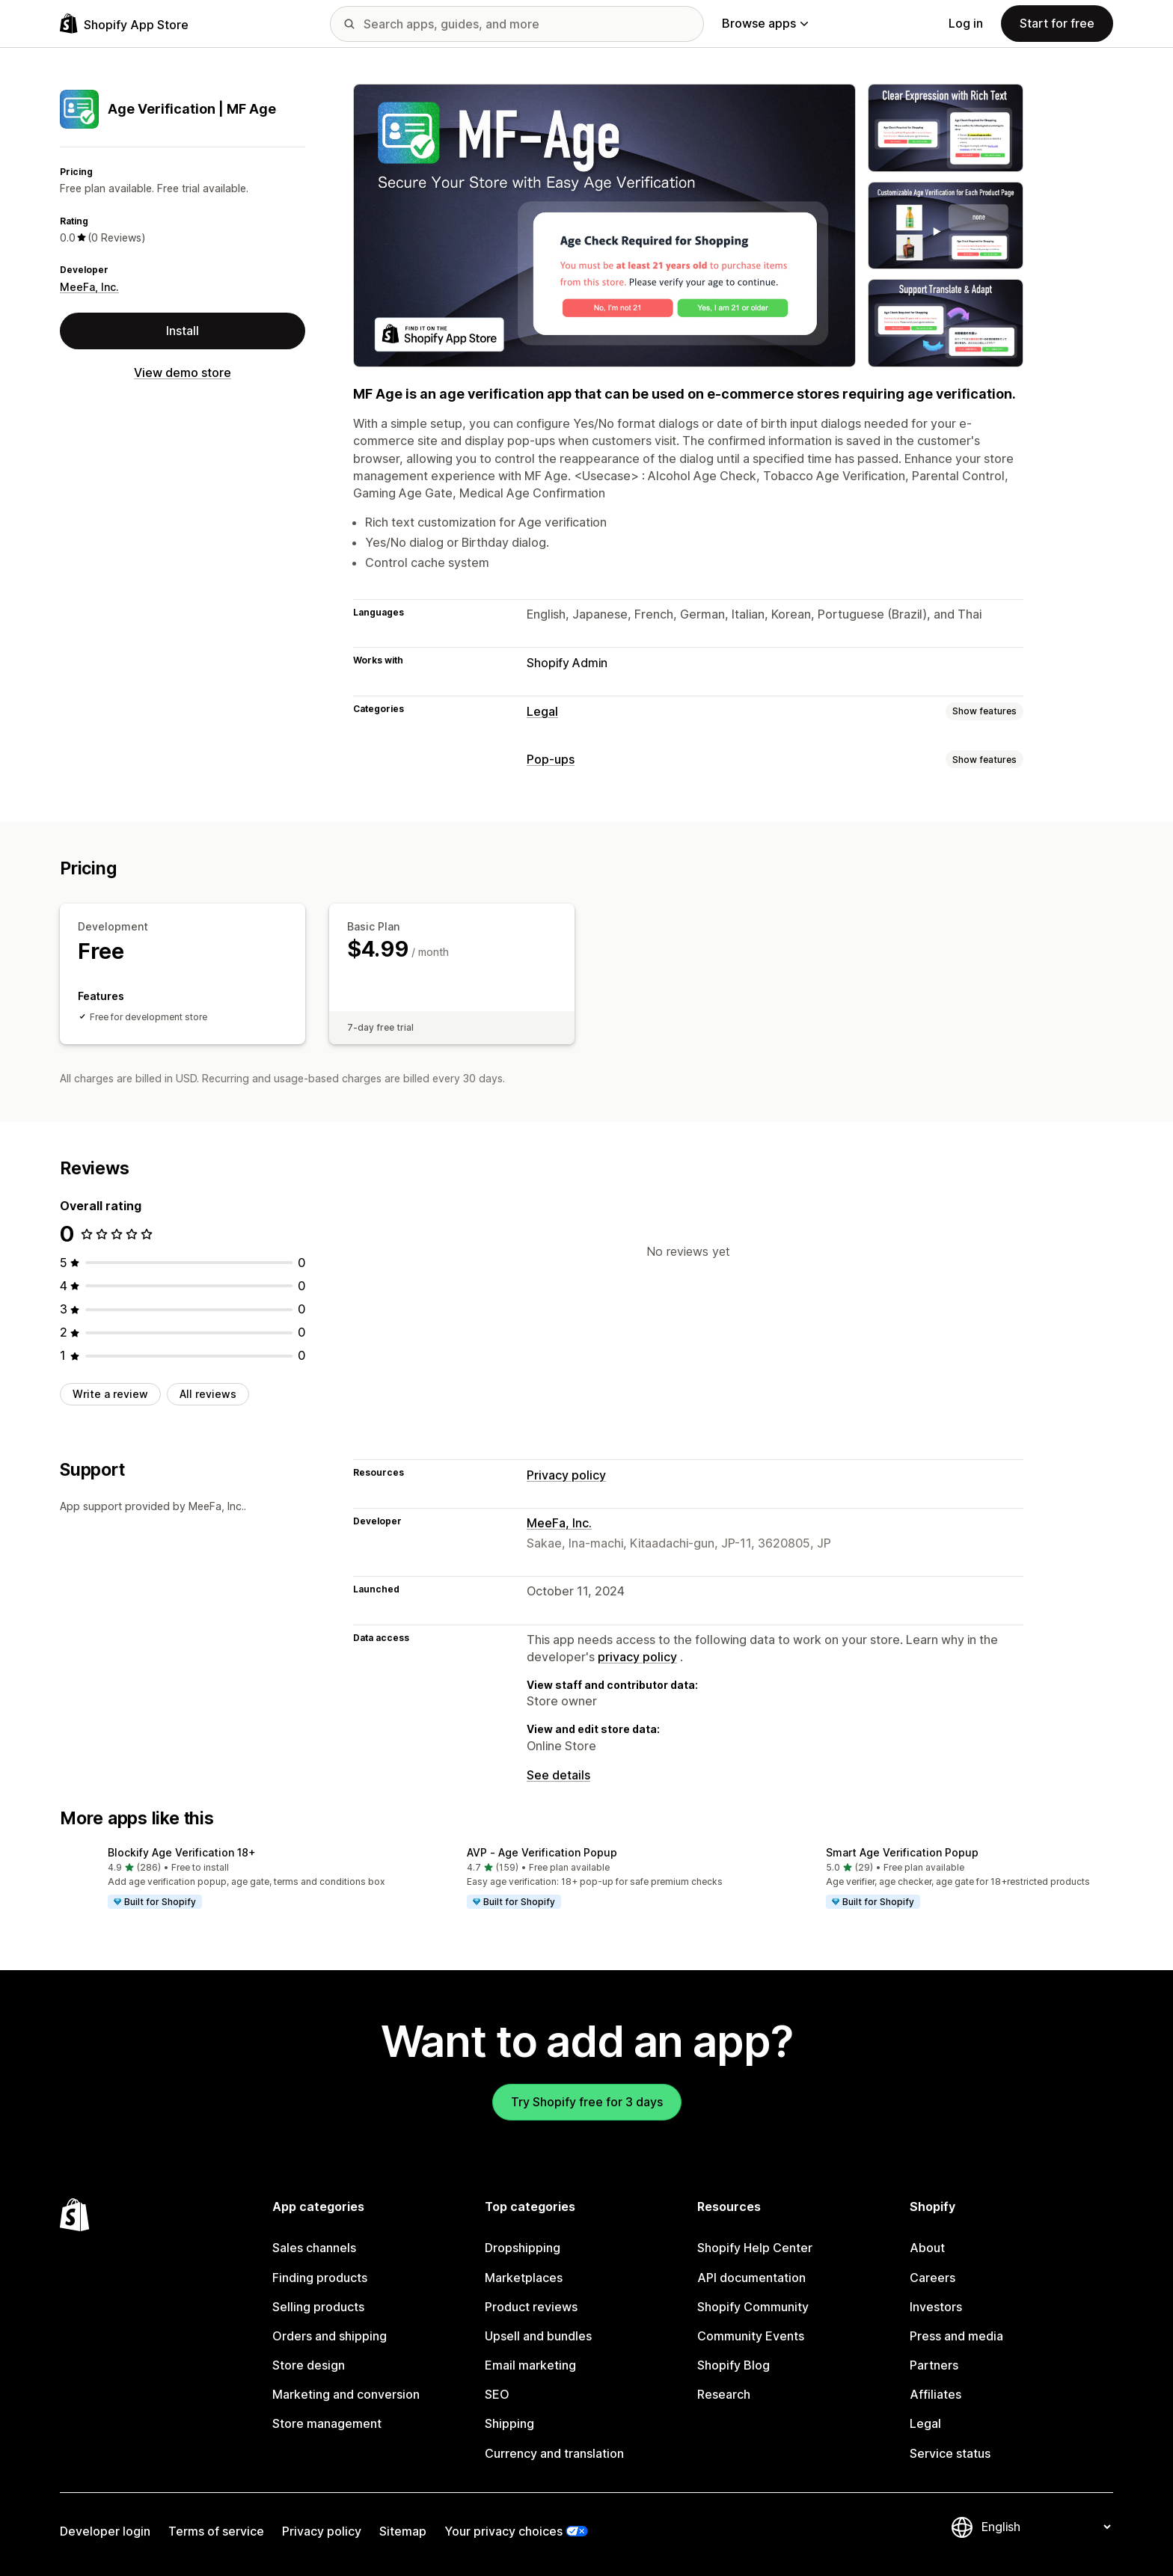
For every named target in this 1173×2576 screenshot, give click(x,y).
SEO (497, 2394)
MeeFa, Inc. (89, 286)
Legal (542, 711)
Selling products (318, 2306)
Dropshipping (522, 2247)
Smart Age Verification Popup (902, 1852)
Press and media (956, 2335)
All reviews (208, 1393)
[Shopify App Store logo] (124, 23)
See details (558, 1774)
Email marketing (530, 2365)
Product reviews (531, 2306)
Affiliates (935, 2394)
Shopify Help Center (754, 2247)
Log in (966, 23)
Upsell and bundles (538, 2335)
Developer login (105, 2531)
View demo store (182, 372)
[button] (227, 1878)
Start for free (1057, 23)
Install (182, 330)
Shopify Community (753, 2306)
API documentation (751, 2277)
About (927, 2247)
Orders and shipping (329, 2335)
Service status (950, 2453)
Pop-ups (551, 759)
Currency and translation (554, 2453)
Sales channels (314, 2247)
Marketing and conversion (346, 2394)
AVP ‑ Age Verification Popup (542, 1852)
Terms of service (216, 2531)
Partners (934, 2365)
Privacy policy (566, 1475)
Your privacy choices (503, 2531)
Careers (932, 2277)
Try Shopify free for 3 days (587, 2101)
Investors (936, 2306)
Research (723, 2394)
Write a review (110, 1393)
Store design (308, 2365)
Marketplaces (524, 2277)
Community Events (750, 2335)
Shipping (509, 2423)
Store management (327, 2423)
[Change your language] (1045, 2526)
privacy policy (637, 1656)
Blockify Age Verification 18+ (182, 1852)
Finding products (319, 2277)
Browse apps (765, 23)
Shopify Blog (733, 2365)
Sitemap (402, 2531)
